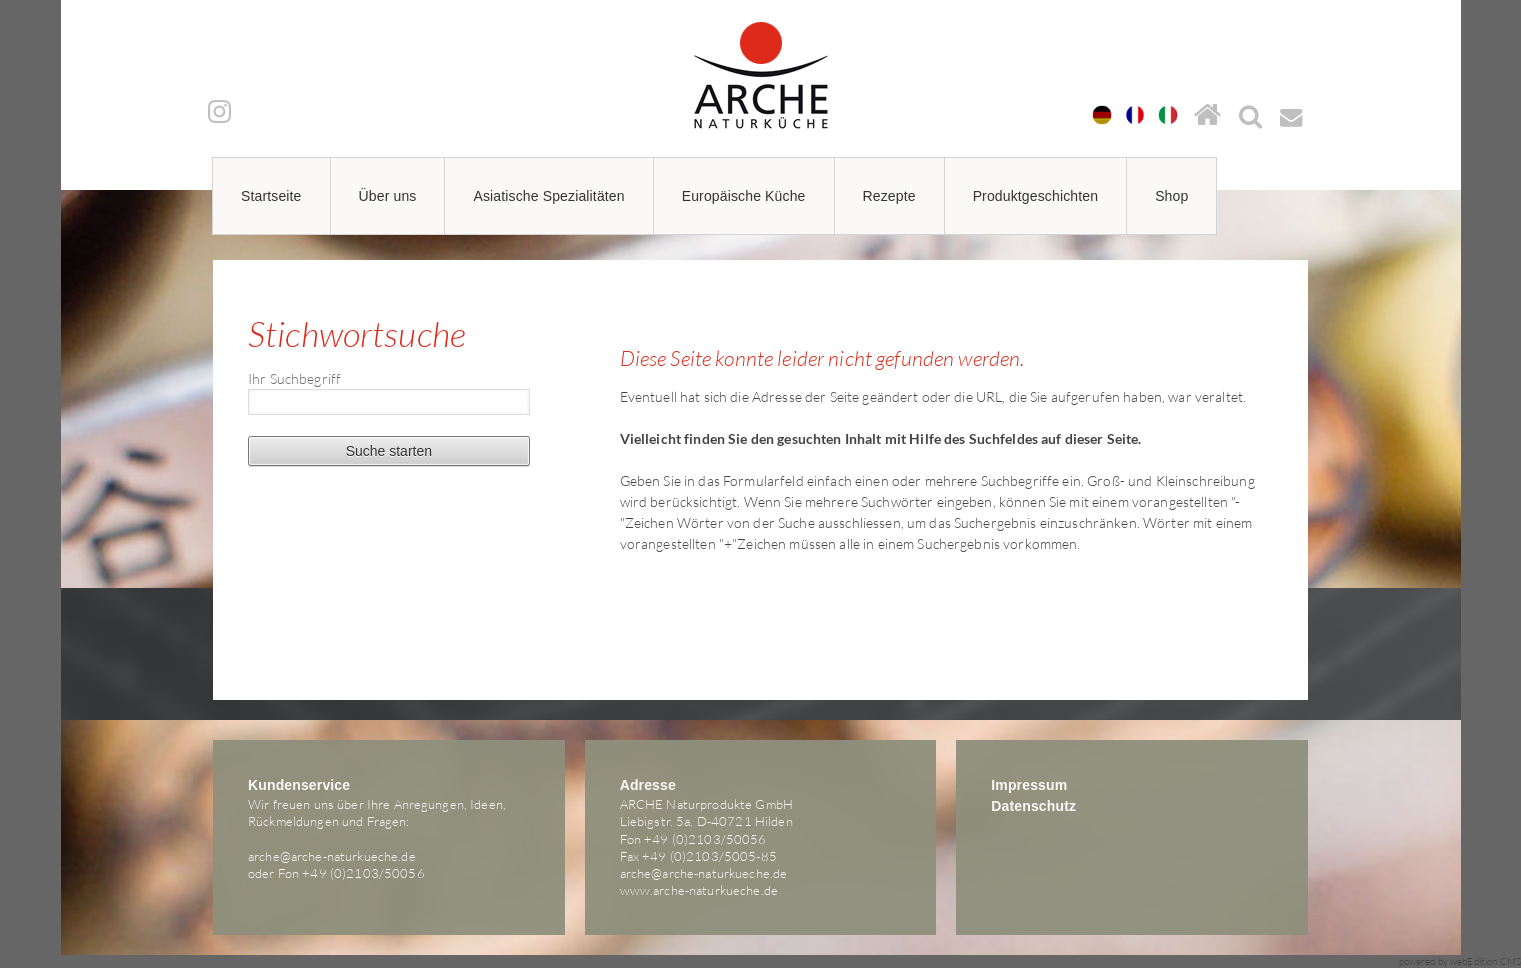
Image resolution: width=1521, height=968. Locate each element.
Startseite (271, 196)
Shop (1171, 196)
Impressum (1029, 785)
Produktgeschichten (1036, 196)
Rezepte (889, 196)
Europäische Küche (744, 196)
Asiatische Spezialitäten (548, 196)
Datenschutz (1033, 806)
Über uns (388, 196)
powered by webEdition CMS (1460, 961)
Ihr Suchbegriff (294, 378)
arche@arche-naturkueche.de (332, 856)
